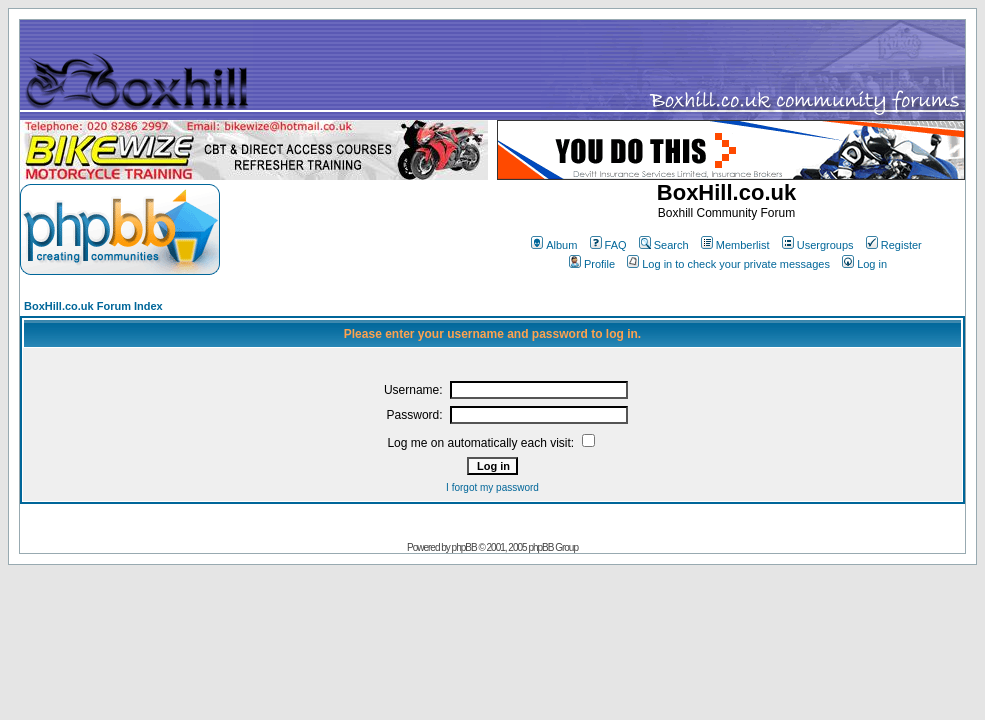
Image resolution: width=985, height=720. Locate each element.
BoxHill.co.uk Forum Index (93, 306)
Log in (864, 264)
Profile (592, 264)
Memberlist (735, 245)
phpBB (464, 547)
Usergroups (818, 245)
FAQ (608, 245)
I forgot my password (492, 487)
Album (554, 245)
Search (664, 245)
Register (894, 245)
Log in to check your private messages (728, 264)
